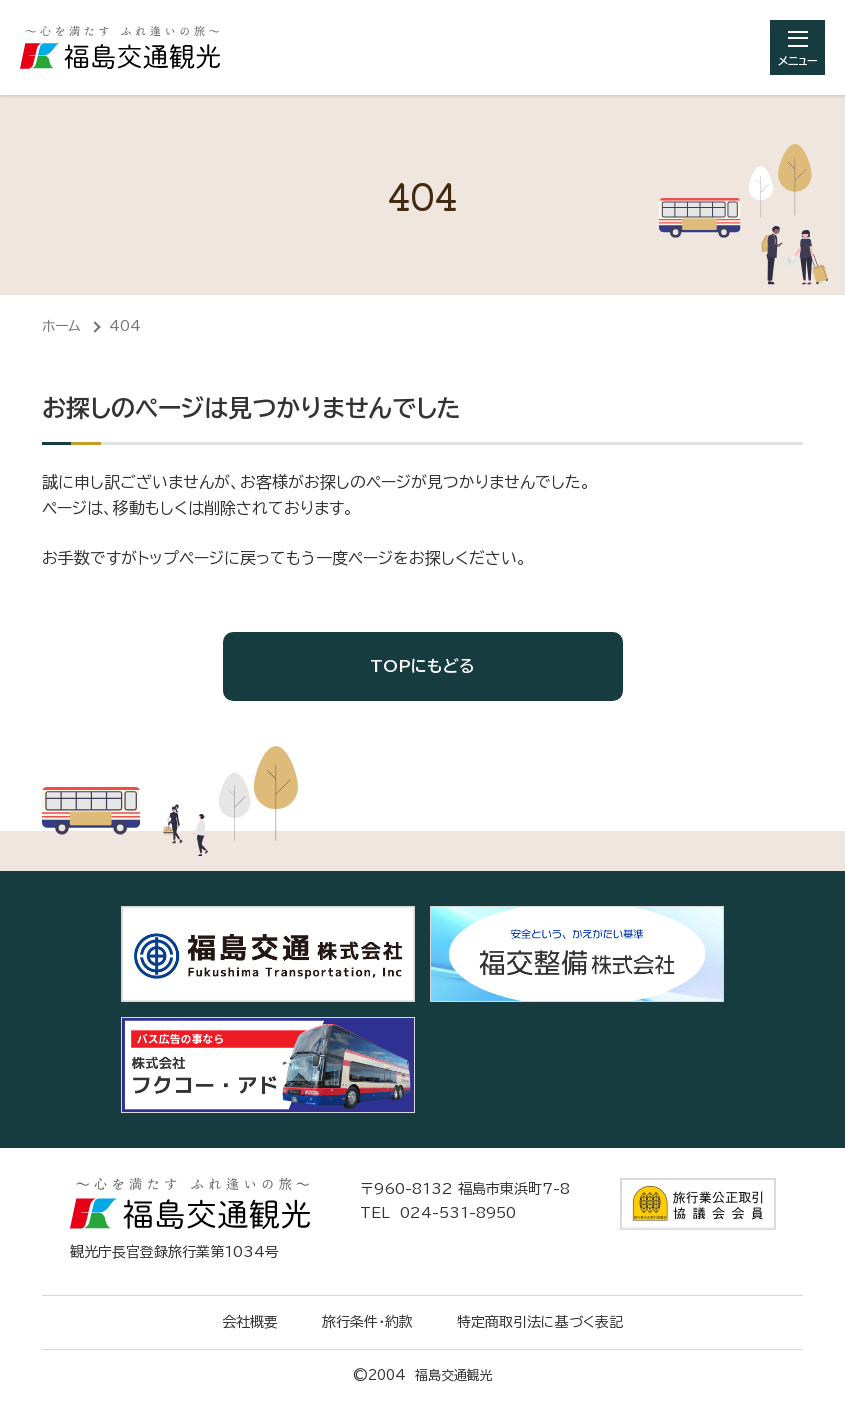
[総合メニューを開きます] (797, 47)
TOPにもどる (422, 666)
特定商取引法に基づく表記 (540, 1322)
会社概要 (250, 1322)
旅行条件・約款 (367, 1322)
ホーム (61, 326)
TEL (438, 1213)
